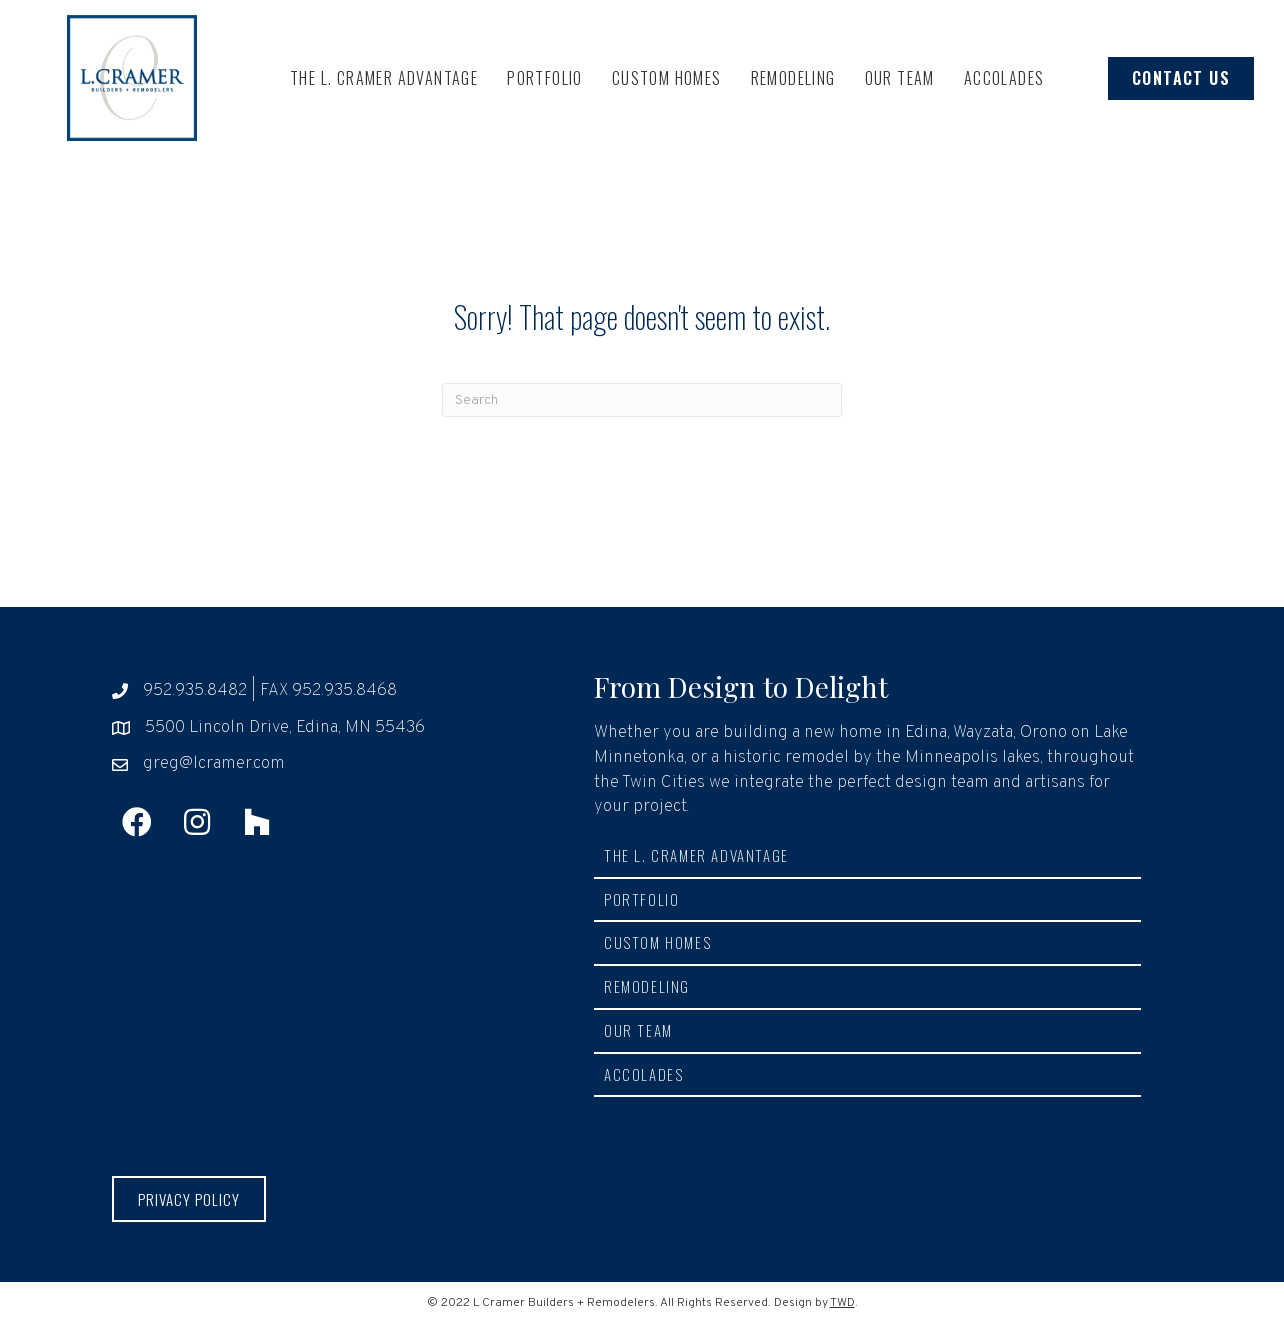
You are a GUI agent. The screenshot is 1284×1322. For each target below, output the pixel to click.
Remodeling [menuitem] (793, 78)
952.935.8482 (195, 691)
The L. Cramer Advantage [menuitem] (384, 78)
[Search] (642, 400)
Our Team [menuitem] (900, 78)
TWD (842, 1303)
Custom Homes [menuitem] (667, 78)
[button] (137, 822)
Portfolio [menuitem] (545, 78)
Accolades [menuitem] (1004, 78)
